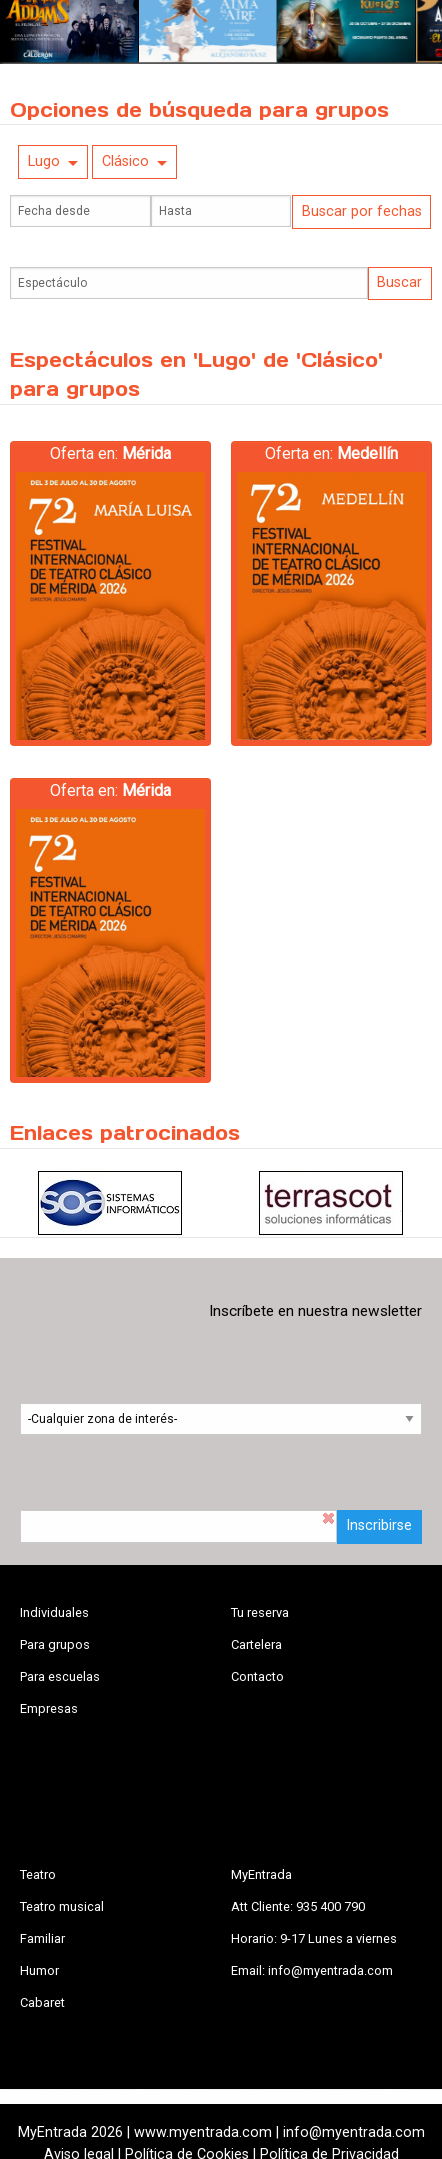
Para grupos (55, 1644)
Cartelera (256, 1644)
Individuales (54, 1612)
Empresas (49, 1708)
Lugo (44, 161)
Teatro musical (62, 1906)
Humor (39, 1970)
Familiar (42, 1938)
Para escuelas (60, 1676)
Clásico (125, 161)
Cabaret (42, 2002)
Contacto (257, 1676)
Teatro (38, 1874)
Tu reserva (260, 1612)
